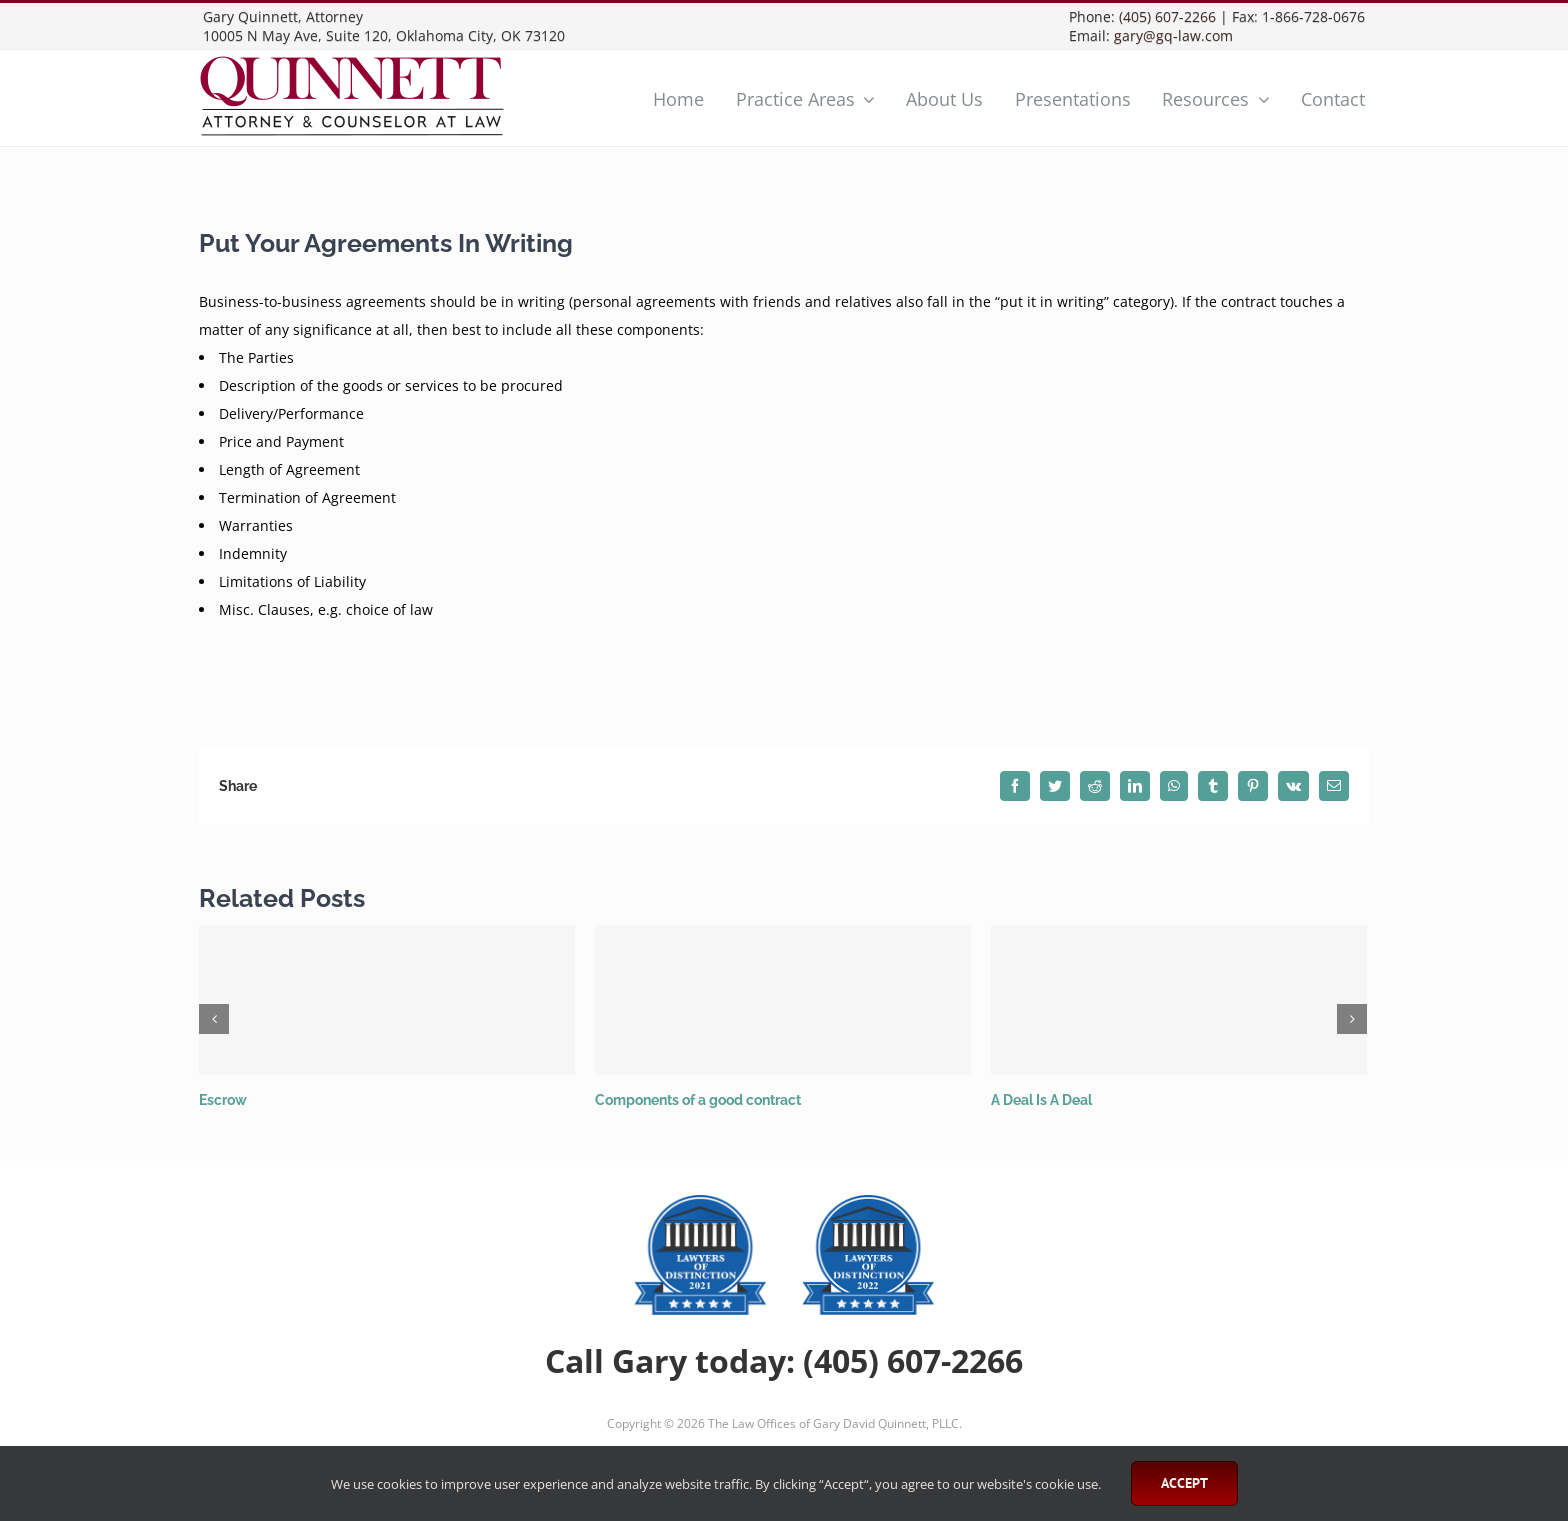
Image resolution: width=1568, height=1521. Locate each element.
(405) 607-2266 (1167, 16)
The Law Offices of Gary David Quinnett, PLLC (833, 1423)
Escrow (223, 1100)
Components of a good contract (698, 1100)
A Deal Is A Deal (1041, 1100)
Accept (1184, 1483)
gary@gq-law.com (1173, 35)
